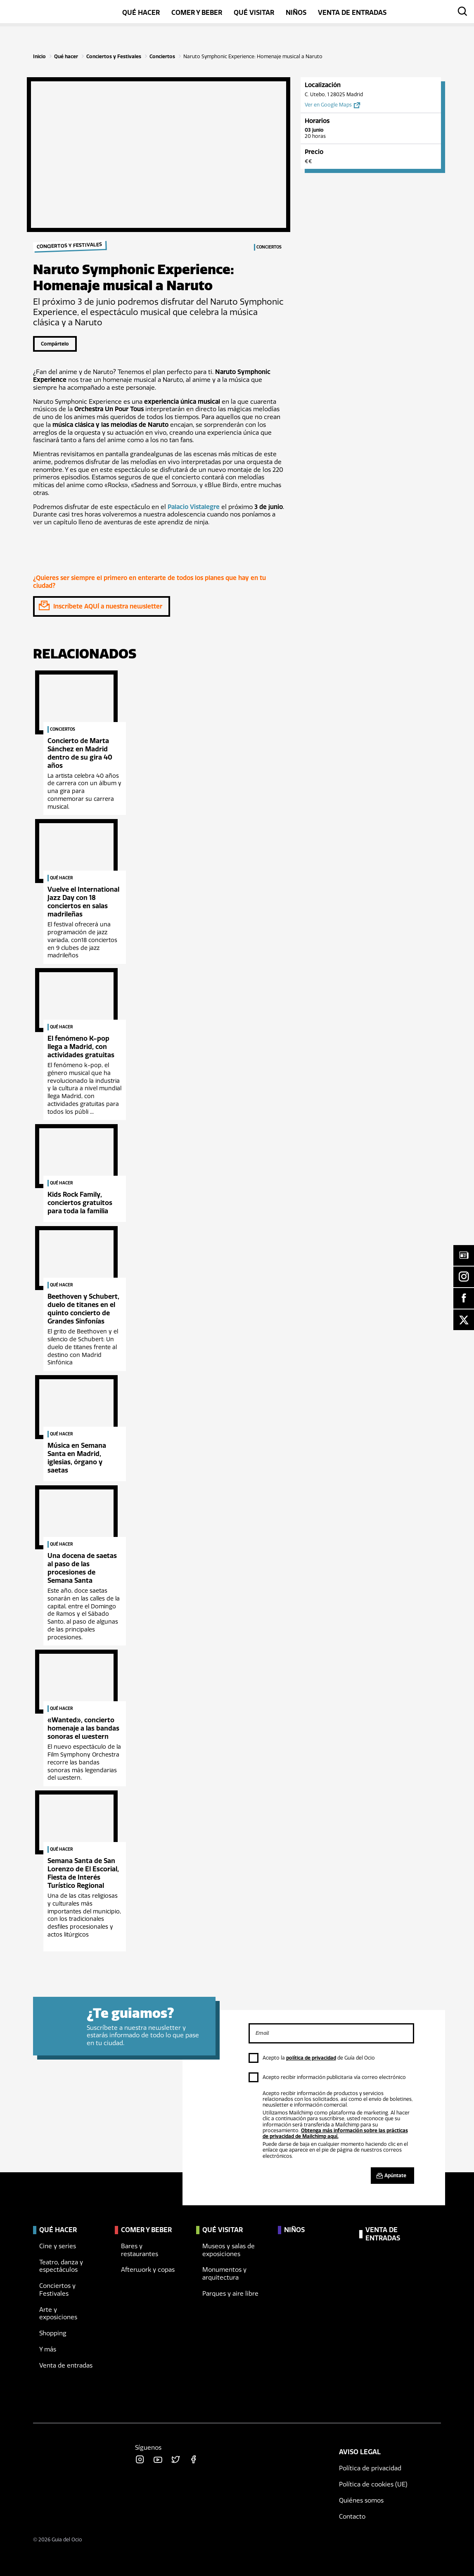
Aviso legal (360, 2452)
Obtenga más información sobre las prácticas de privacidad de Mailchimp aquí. (335, 2133)
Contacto (352, 2516)
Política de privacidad (370, 2468)
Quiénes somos (361, 2500)
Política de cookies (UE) (373, 2484)
